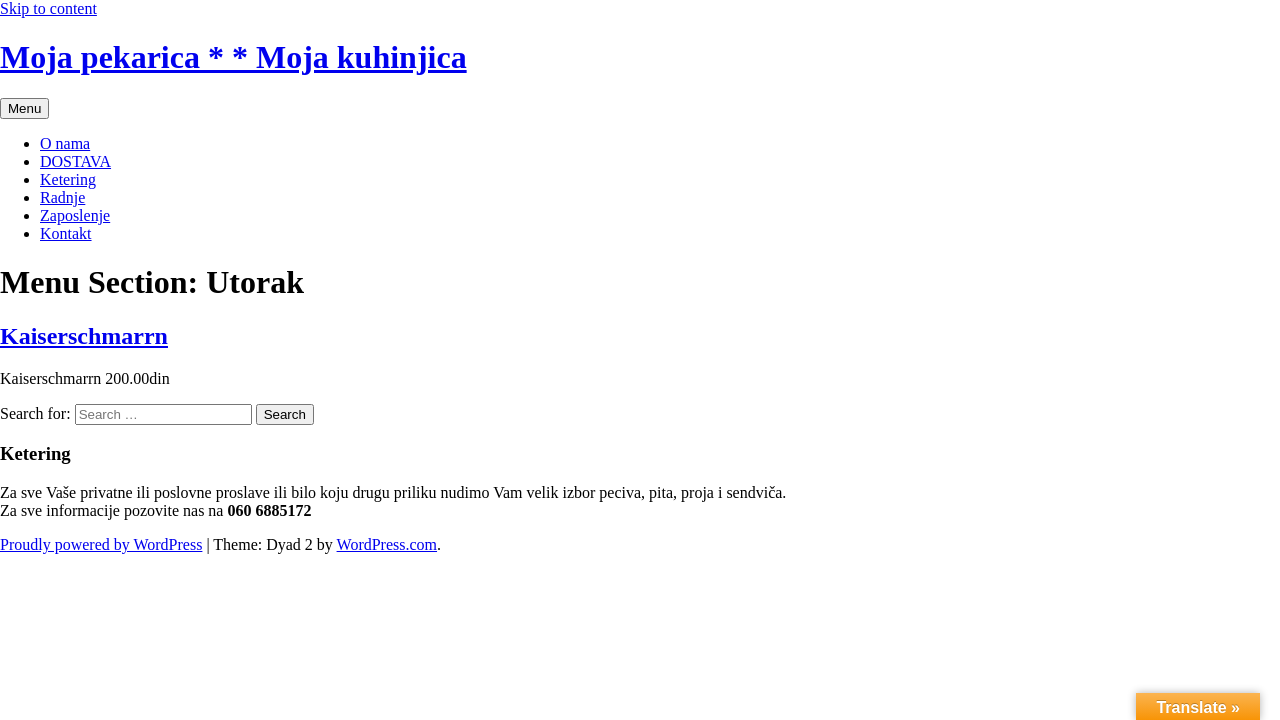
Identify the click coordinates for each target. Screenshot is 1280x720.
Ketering (68, 179)
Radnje (62, 197)
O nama (65, 143)
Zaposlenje (75, 215)
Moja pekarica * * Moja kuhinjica (233, 57)
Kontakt (66, 233)
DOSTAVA (75, 161)
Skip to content (48, 8)
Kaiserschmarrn (84, 336)
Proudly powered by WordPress (101, 544)
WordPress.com (387, 544)
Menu (24, 108)
